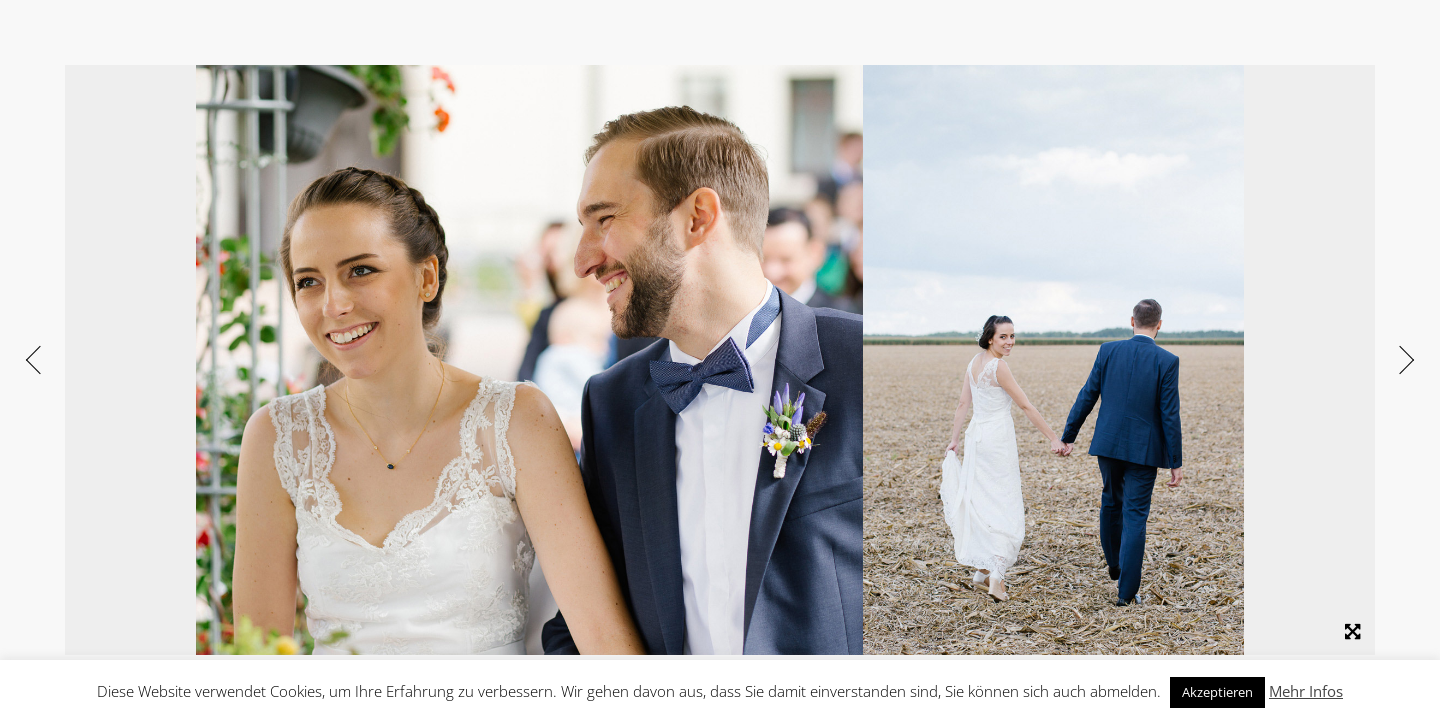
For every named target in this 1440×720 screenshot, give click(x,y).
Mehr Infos (1306, 691)
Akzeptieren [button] (1217, 692)
